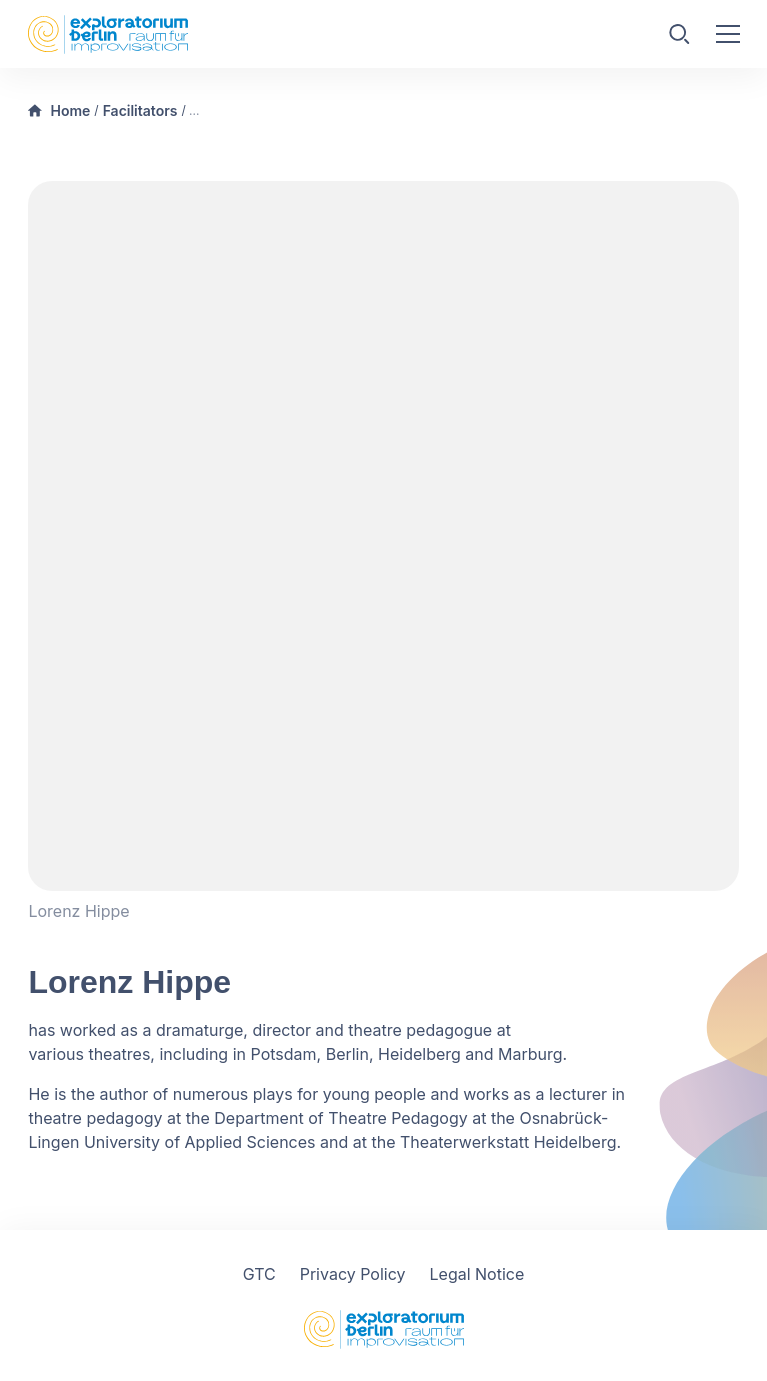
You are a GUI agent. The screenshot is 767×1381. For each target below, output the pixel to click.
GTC (259, 1274)
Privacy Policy (353, 1274)
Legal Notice (477, 1274)
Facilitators (140, 110)
